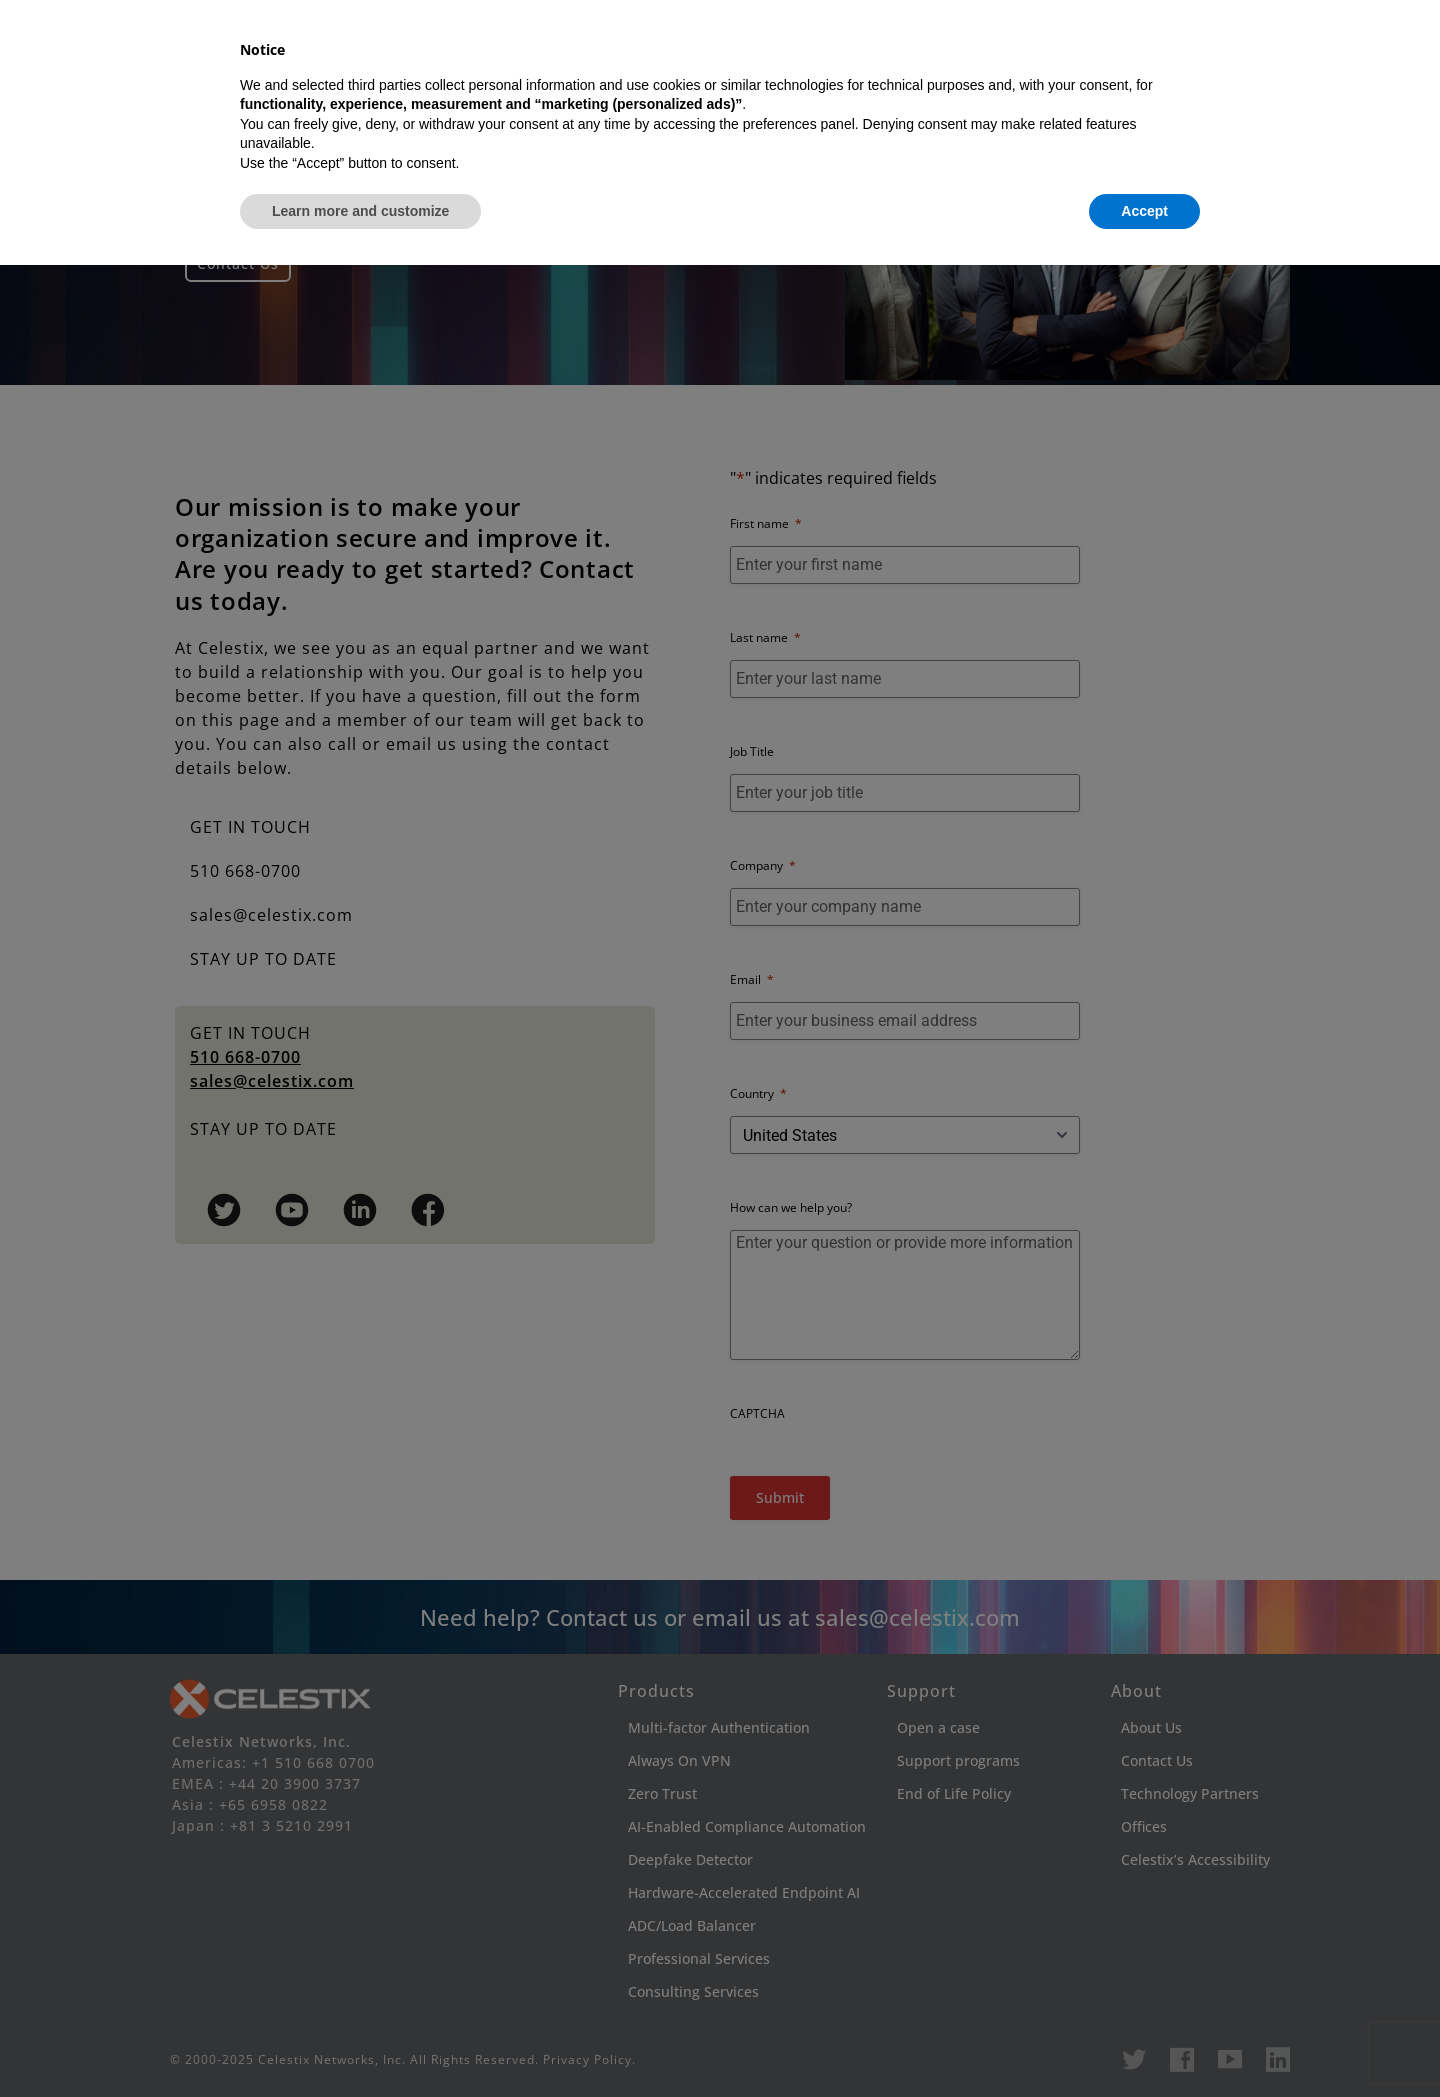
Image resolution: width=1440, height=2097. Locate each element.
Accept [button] (1144, 2042)
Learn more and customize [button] (360, 2042)
